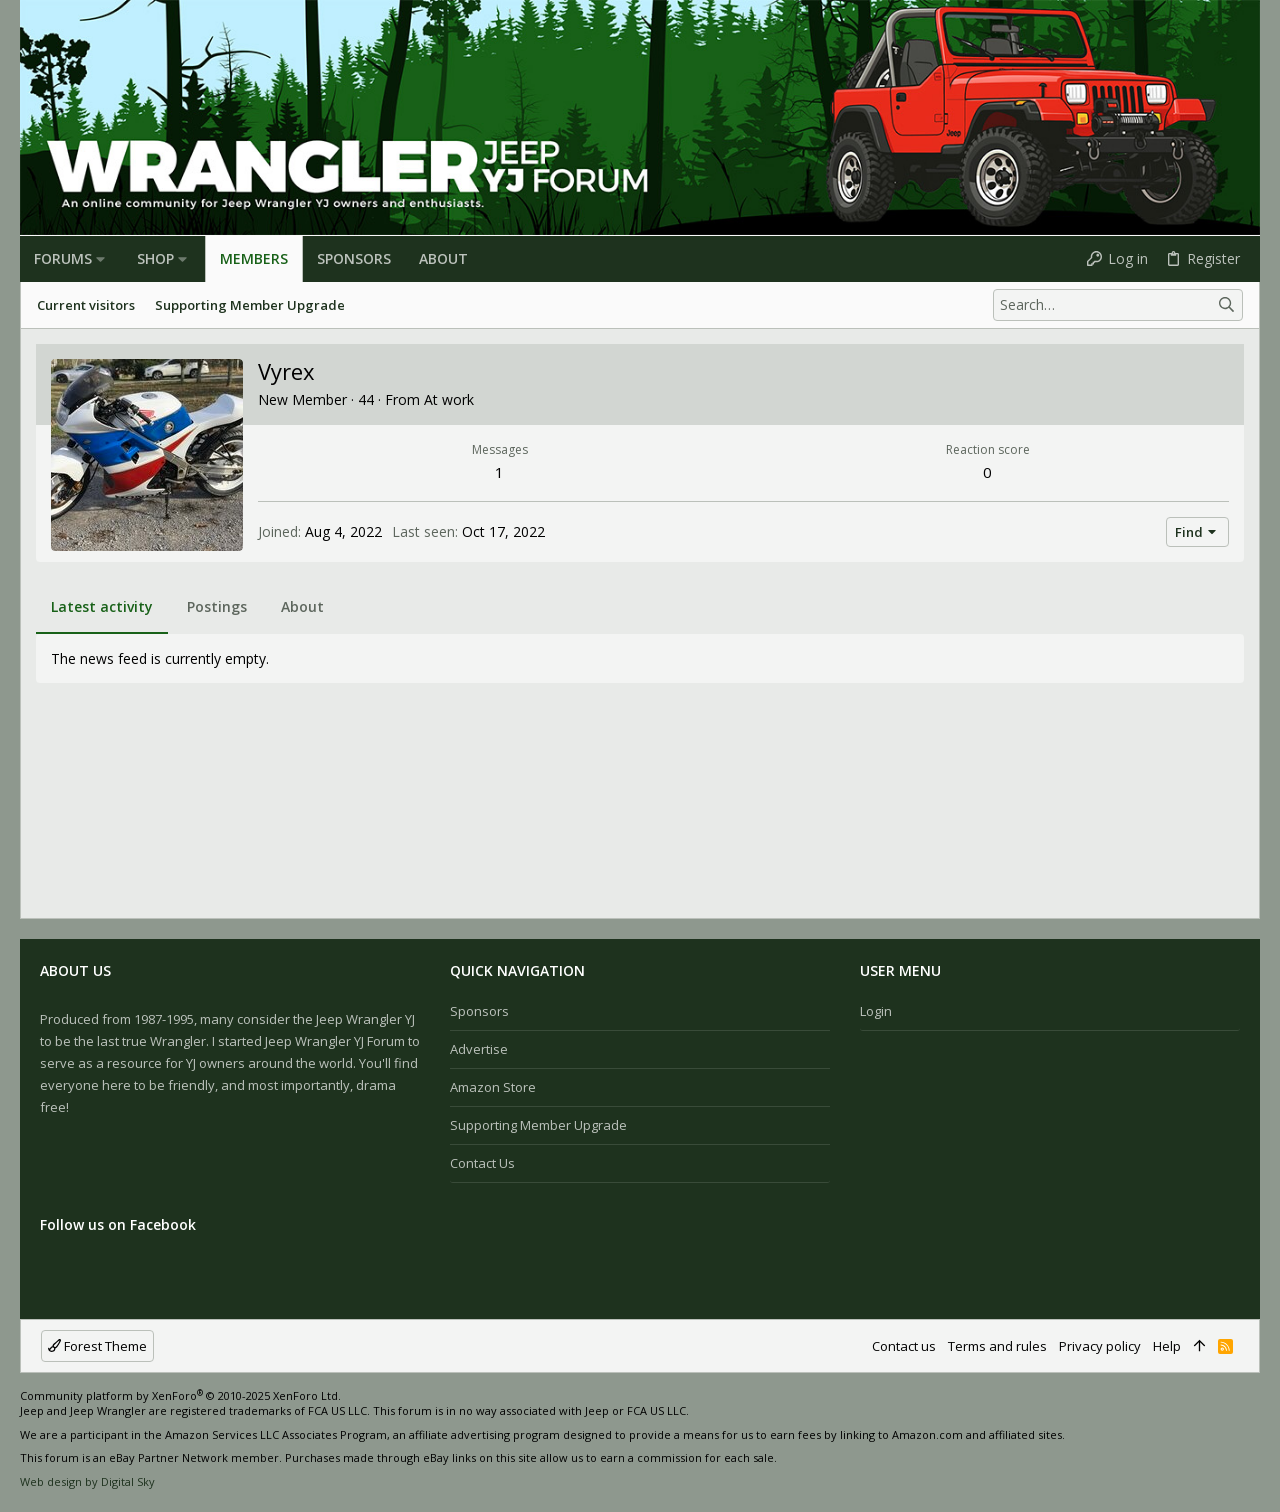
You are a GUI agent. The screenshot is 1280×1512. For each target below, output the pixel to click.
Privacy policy (1100, 1346)
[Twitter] (1251, 1442)
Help (1167, 1346)
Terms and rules (997, 1346)
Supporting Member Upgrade (538, 1125)
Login (876, 1011)
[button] (100, 259)
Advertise (479, 1049)
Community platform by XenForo (180, 1395)
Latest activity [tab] (102, 606)
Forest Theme (97, 1346)
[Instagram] (1221, 1442)
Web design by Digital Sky (87, 1481)
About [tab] (302, 606)
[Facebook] (1191, 1442)
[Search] (1118, 305)
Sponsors (479, 1011)
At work (449, 399)
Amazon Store (493, 1087)
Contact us (482, 1163)
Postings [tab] (217, 606)
